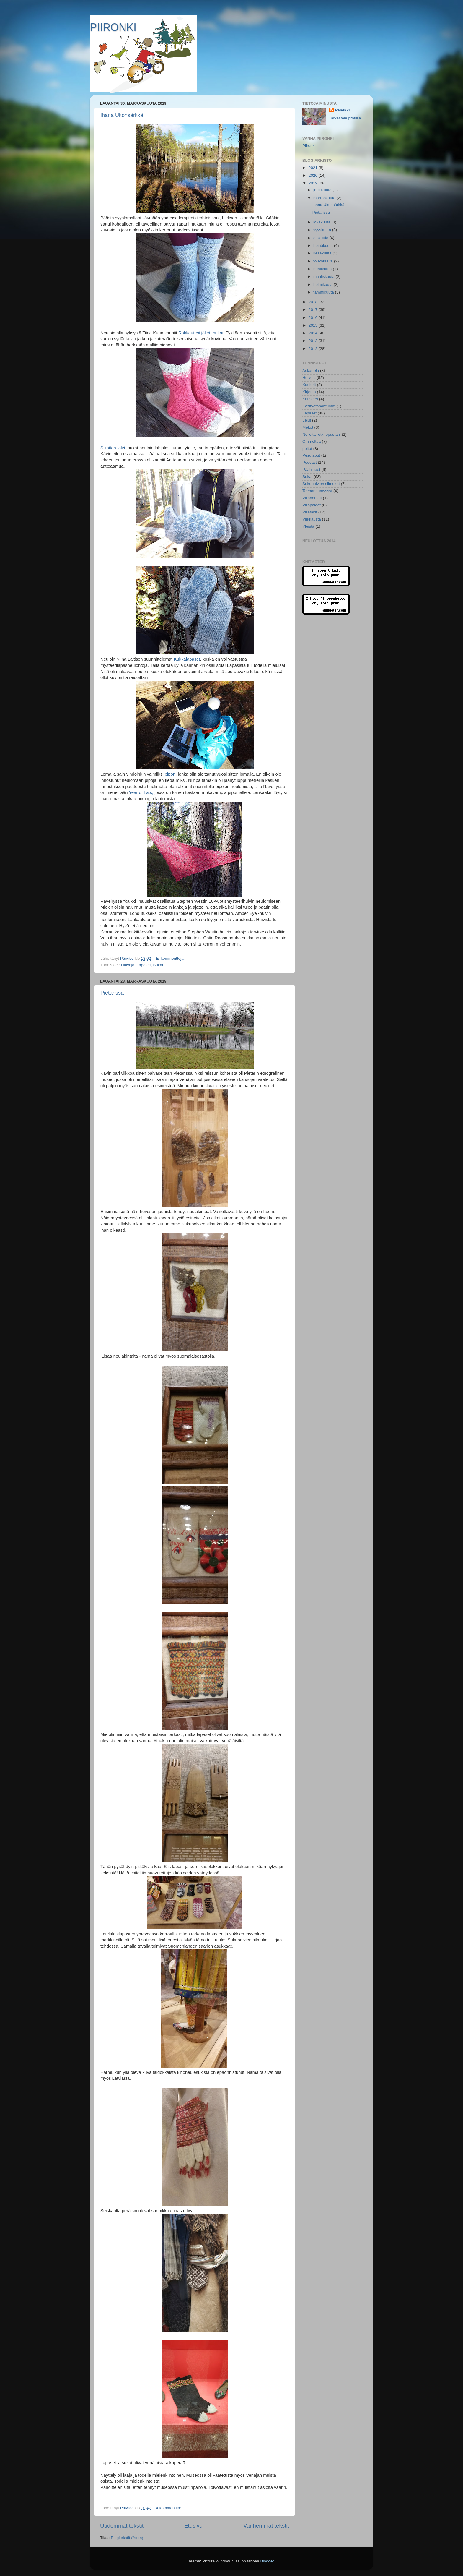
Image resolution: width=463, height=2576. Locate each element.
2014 (314, 333)
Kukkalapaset (187, 659)
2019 (314, 183)
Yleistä (308, 526)
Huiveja (127, 965)
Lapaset (144, 965)
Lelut (306, 420)
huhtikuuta (323, 269)
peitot (307, 448)
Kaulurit (309, 384)
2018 (314, 302)
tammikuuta (324, 292)
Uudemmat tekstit (122, 2525)
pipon (170, 774)
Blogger (267, 2561)
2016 (314, 317)
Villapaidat (311, 505)
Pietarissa (112, 993)
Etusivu (193, 2525)
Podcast (309, 462)
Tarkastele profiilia (345, 118)
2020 (314, 175)
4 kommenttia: (169, 2508)
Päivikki (342, 110)
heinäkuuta (323, 245)
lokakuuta (322, 222)
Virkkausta (311, 519)
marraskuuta (325, 198)
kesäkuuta (322, 253)
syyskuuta (322, 230)
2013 (314, 340)
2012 (314, 348)
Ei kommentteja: (171, 958)
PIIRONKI (113, 27)
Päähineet (311, 469)
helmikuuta (323, 284)
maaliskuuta (324, 276)
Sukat (158, 965)
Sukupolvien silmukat (321, 484)
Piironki (308, 145)
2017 (314, 309)
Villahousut (312, 498)
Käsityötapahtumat (318, 406)
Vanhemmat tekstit (266, 2525)
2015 (314, 325)
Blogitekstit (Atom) (127, 2538)
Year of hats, (141, 792)
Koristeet (310, 399)
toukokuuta (323, 261)
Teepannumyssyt (317, 491)
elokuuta (321, 238)
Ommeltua (311, 441)
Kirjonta (309, 392)
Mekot (307, 427)
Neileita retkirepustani (321, 434)
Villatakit (309, 512)
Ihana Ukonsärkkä (121, 115)
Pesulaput (311, 455)
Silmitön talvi (113, 447)
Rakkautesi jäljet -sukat (201, 332)
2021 (314, 168)
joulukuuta (322, 190)
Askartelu (310, 370)
